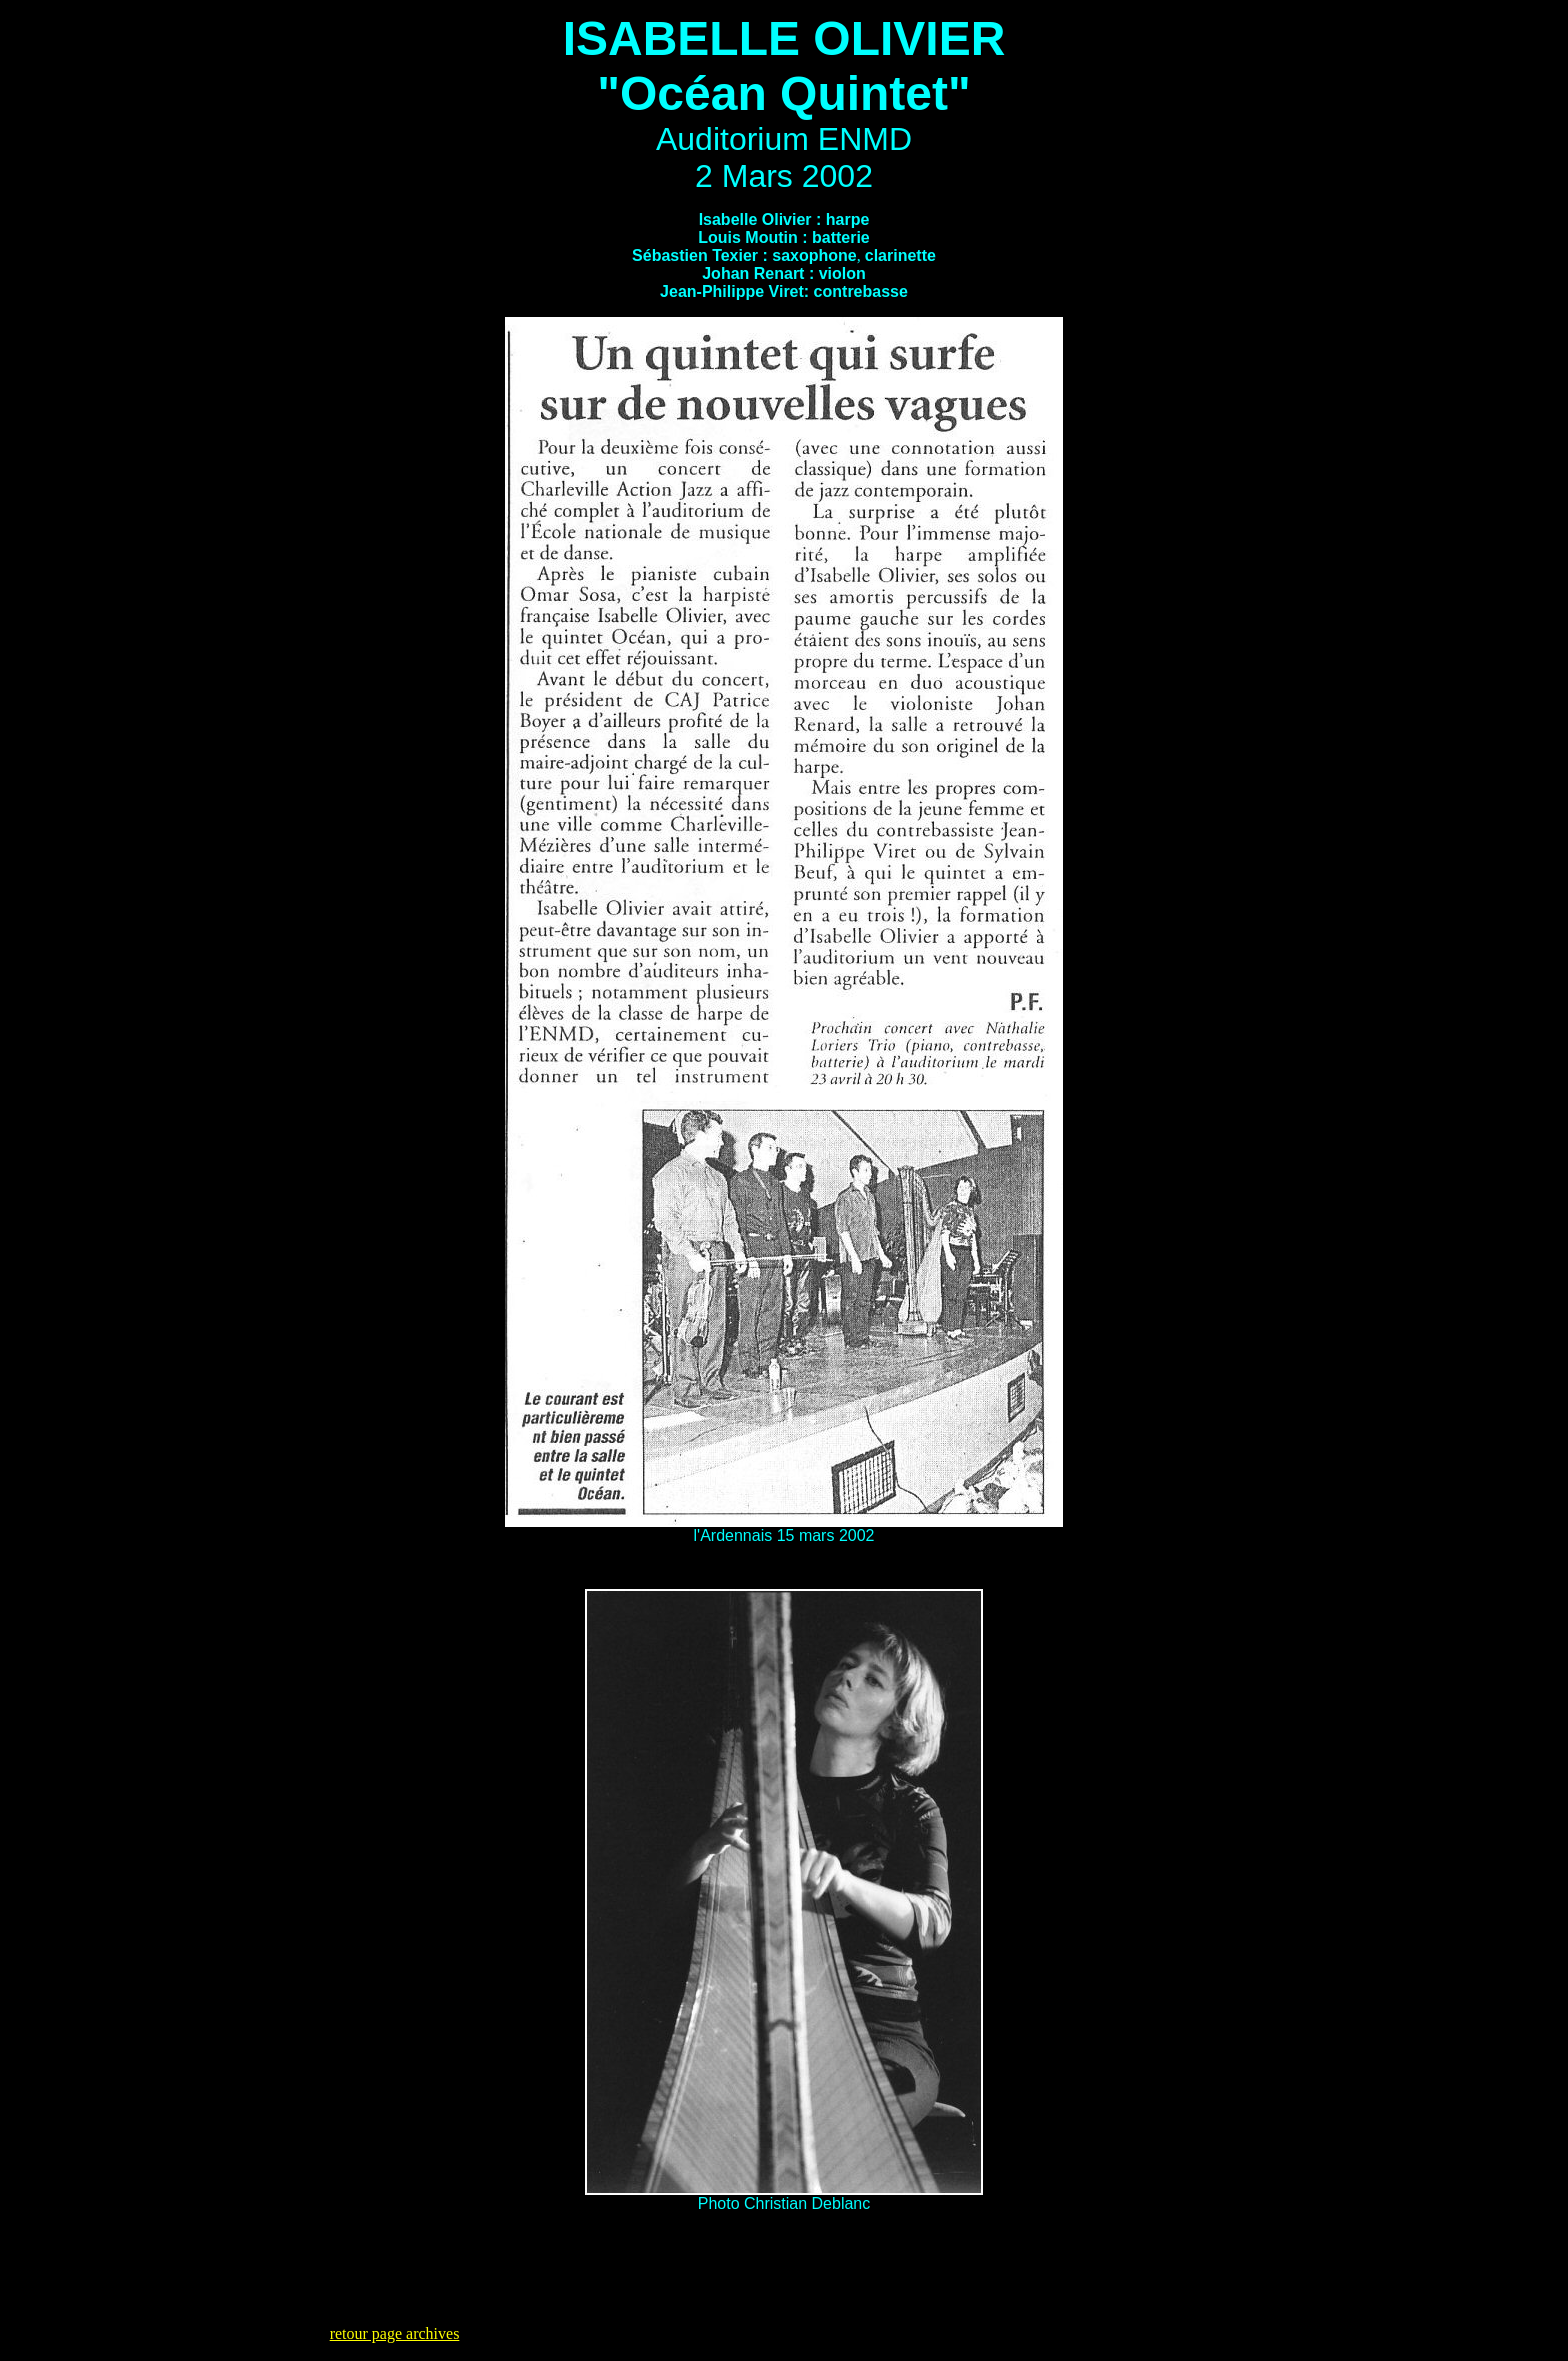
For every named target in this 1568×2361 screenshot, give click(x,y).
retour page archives (395, 2333)
